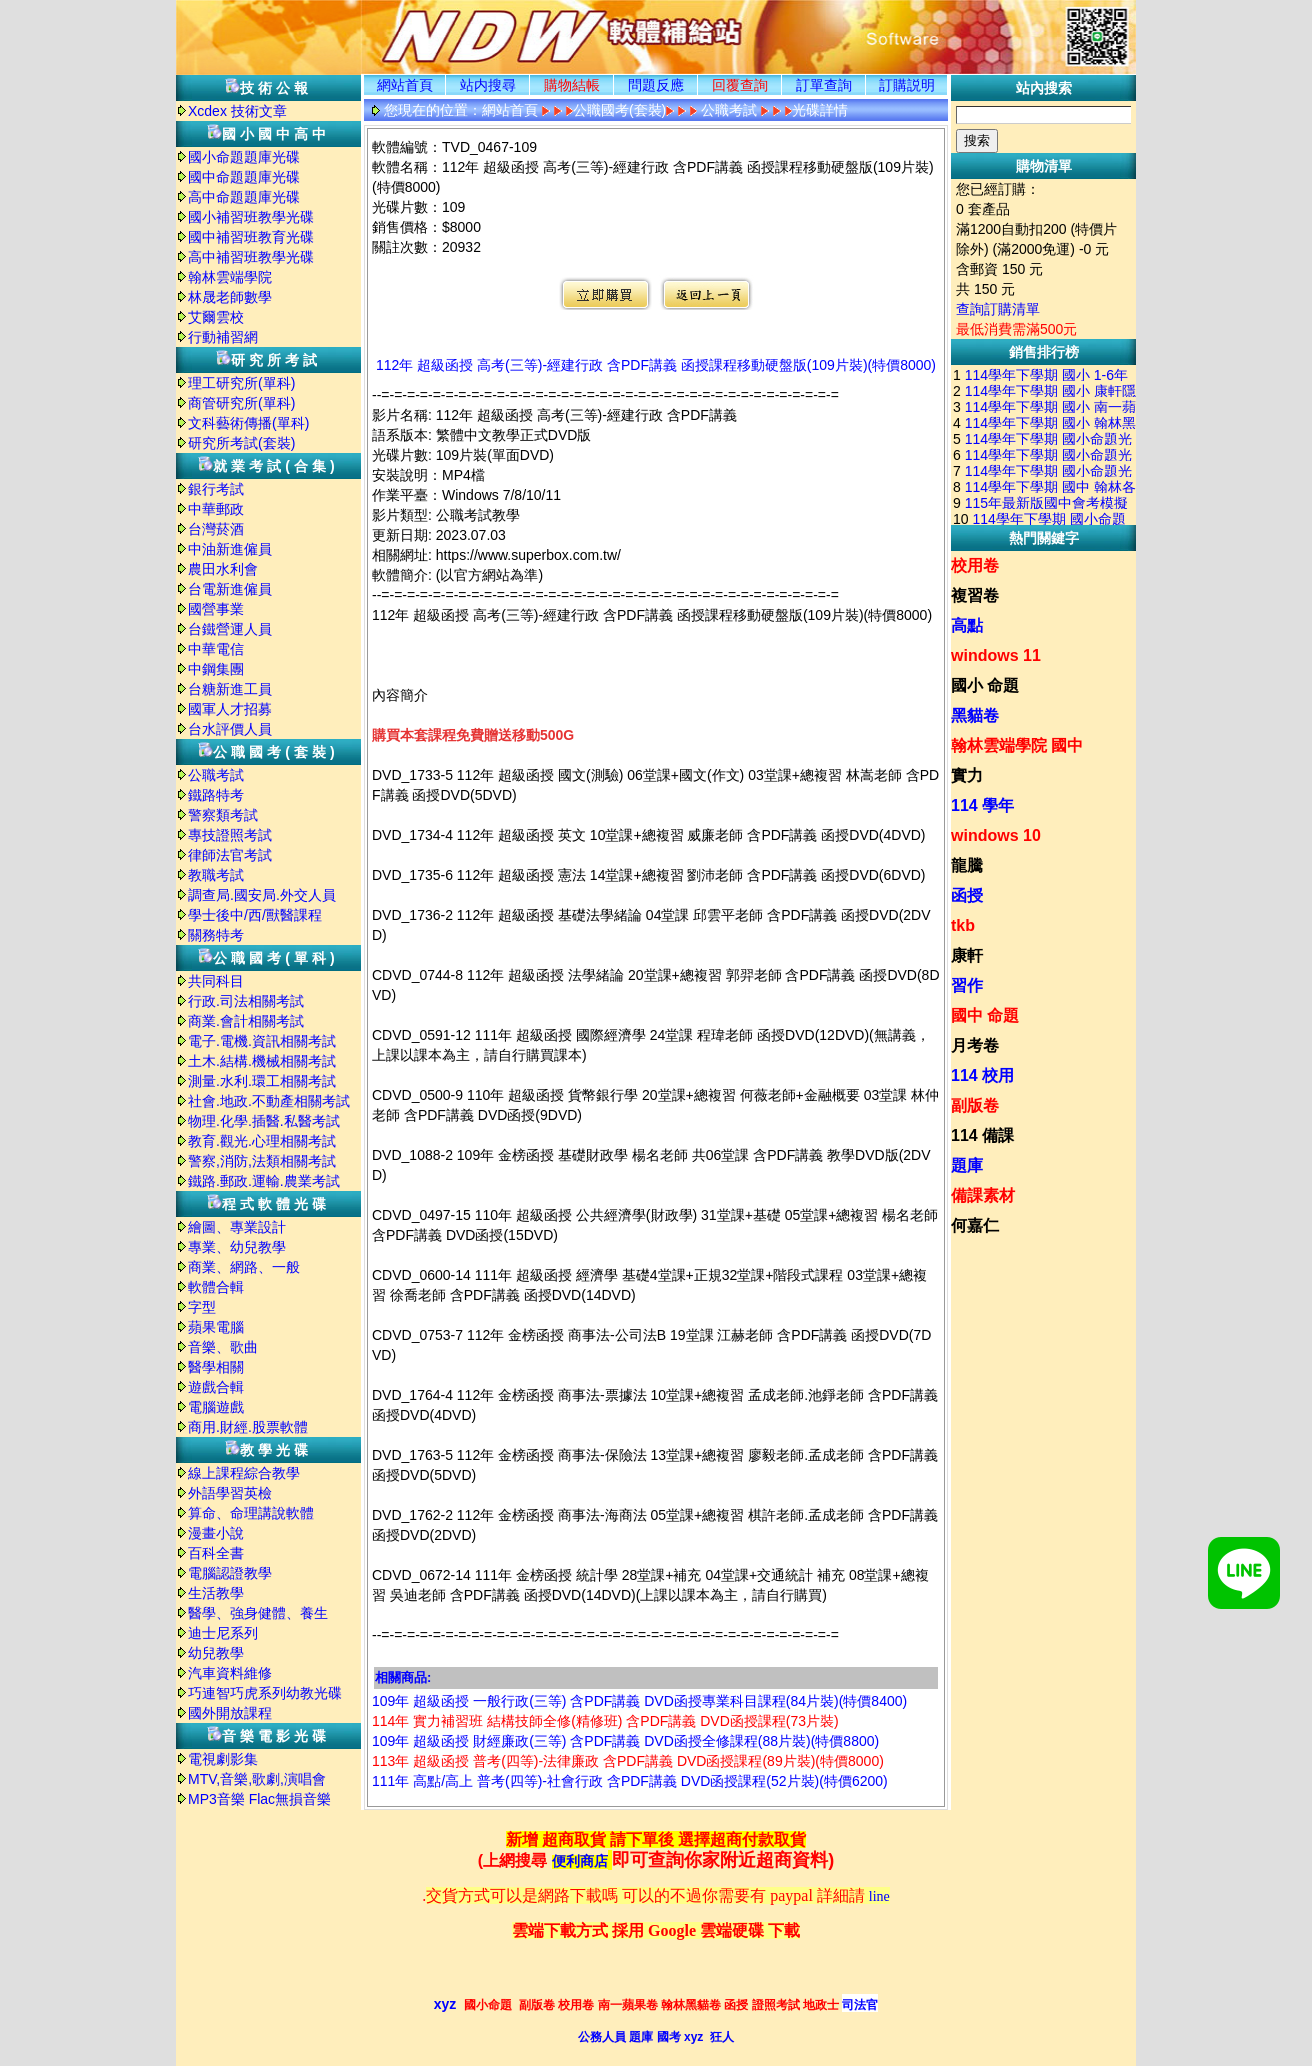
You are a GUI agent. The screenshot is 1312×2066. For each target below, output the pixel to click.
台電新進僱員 (230, 589)
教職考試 (216, 875)
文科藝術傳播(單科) (248, 423)
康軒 (967, 955)
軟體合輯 (216, 1287)
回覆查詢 (740, 85)
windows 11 (996, 655)
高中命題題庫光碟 (244, 197)
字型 (202, 1307)
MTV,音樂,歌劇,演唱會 (257, 1779)
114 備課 (982, 1135)
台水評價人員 (230, 729)
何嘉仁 (975, 1225)
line (879, 1896)
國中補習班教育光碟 (251, 237)
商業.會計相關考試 (246, 1021)
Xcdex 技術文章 (237, 111)
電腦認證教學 (230, 1573)
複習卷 (975, 595)
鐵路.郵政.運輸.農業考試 (264, 1181)
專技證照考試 (230, 835)
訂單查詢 (824, 85)
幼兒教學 (216, 1653)
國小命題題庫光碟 (244, 157)
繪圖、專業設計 (237, 1227)
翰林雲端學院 (230, 277)
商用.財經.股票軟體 (248, 1427)
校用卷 (975, 565)
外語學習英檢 (230, 1493)
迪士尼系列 (223, 1633)
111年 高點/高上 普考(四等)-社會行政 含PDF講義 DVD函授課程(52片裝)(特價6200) (630, 1781)
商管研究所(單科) (241, 403)
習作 (967, 985)
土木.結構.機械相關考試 (262, 1061)
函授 (967, 895)
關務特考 (216, 935)
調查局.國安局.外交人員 (262, 895)
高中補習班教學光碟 (251, 257)
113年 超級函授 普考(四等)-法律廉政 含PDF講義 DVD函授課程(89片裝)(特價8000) (628, 1761)
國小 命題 (985, 685)
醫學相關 (216, 1367)
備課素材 (983, 1195)
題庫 (967, 1165)
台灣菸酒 (216, 529)
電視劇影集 (223, 1759)
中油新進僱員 (230, 549)
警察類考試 (223, 815)
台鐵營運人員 (230, 629)
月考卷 (975, 1045)
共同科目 (216, 981)
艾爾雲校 (216, 317)
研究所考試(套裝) (241, 443)
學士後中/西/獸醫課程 (255, 915)
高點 (967, 625)
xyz (445, 2004)
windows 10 (996, 835)
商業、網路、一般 (244, 1267)
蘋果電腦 (216, 1327)
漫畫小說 (216, 1533)
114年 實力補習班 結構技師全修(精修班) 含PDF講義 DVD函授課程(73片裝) (605, 1721)
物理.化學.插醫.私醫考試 (264, 1121)
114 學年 (982, 805)
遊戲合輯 (216, 1387)
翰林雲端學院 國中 (1017, 745)
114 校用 (982, 1075)
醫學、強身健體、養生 (258, 1613)
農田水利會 (223, 569)
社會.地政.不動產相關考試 (269, 1101)
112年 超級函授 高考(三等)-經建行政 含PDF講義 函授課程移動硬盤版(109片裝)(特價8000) (656, 365)
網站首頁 (405, 85)
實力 (967, 775)
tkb (963, 925)
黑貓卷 (975, 715)
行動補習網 (223, 337)
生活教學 (216, 1593)
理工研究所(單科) (241, 383)
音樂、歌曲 (223, 1347)
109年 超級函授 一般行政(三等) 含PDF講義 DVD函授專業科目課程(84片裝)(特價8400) (639, 1701)
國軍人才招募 (230, 709)
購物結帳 (572, 85)
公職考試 (216, 775)
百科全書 (216, 1553)
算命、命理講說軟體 (251, 1513)
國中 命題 (985, 1015)
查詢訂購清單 (998, 309)
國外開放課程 (230, 1713)
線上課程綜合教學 (244, 1473)
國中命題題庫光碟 (244, 177)
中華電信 (216, 649)
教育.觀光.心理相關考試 (262, 1141)
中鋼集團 (216, 669)
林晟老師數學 (230, 297)
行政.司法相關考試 (246, 1001)
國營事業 (216, 609)
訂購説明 (907, 85)
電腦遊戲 (216, 1407)
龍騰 (967, 865)
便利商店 (580, 1861)
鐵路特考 (216, 795)
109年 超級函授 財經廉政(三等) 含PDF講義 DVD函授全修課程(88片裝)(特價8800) (625, 1741)
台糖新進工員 (230, 689)
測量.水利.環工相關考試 (262, 1081)
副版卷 (975, 1105)
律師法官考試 (230, 855)
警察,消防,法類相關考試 (262, 1161)
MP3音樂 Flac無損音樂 (259, 1799)
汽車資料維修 (230, 1673)
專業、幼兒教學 (237, 1247)
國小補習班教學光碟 (251, 217)
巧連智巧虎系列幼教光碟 (265, 1693)
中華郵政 (216, 509)
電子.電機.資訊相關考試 (262, 1041)
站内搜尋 (488, 85)
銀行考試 (216, 489)
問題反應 (656, 85)
